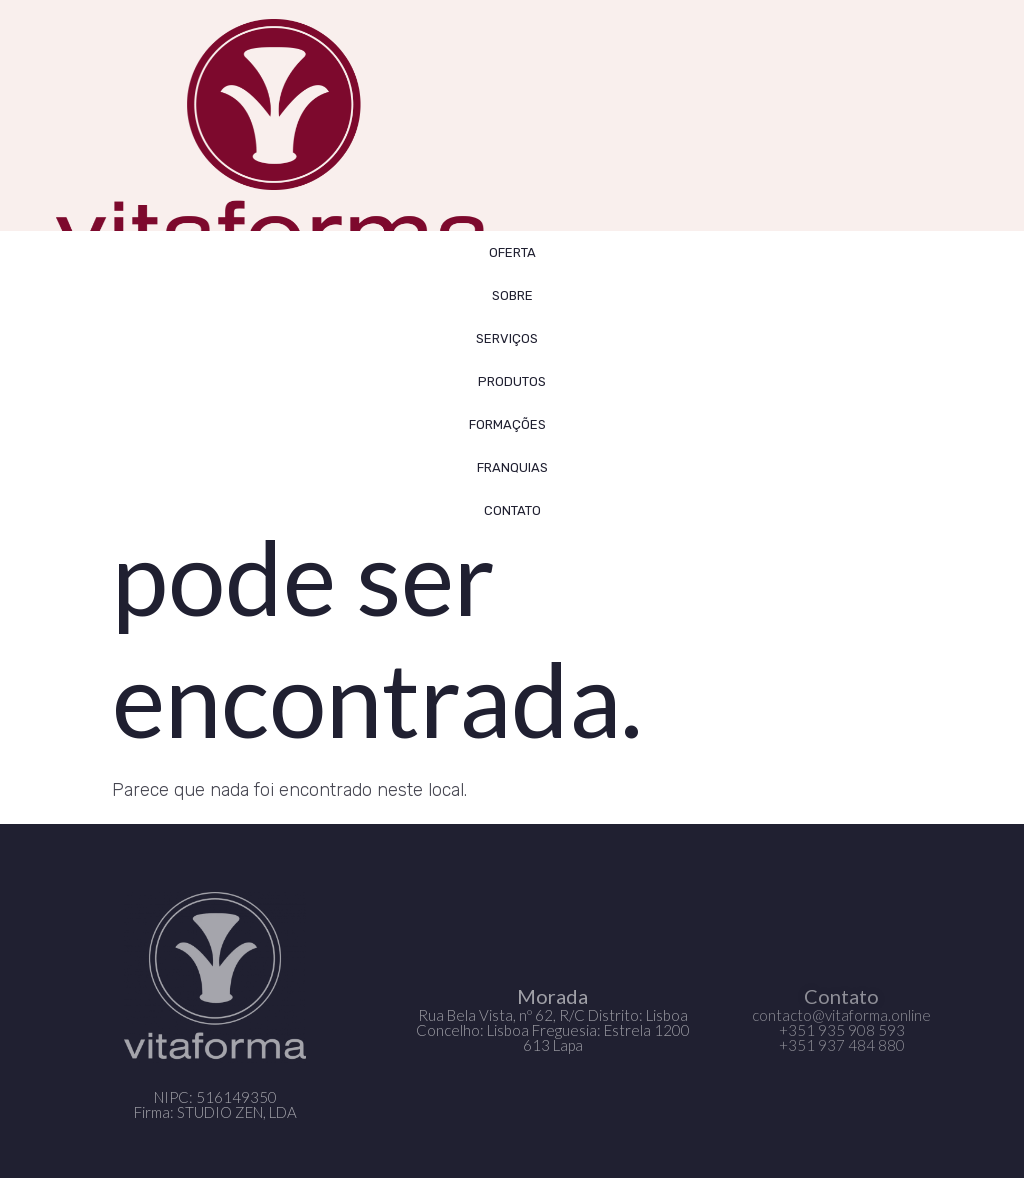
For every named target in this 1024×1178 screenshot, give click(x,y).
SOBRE (512, 295)
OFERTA (512, 252)
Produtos (512, 381)
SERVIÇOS (512, 338)
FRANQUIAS (512, 467)
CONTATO (512, 510)
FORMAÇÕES (512, 424)
